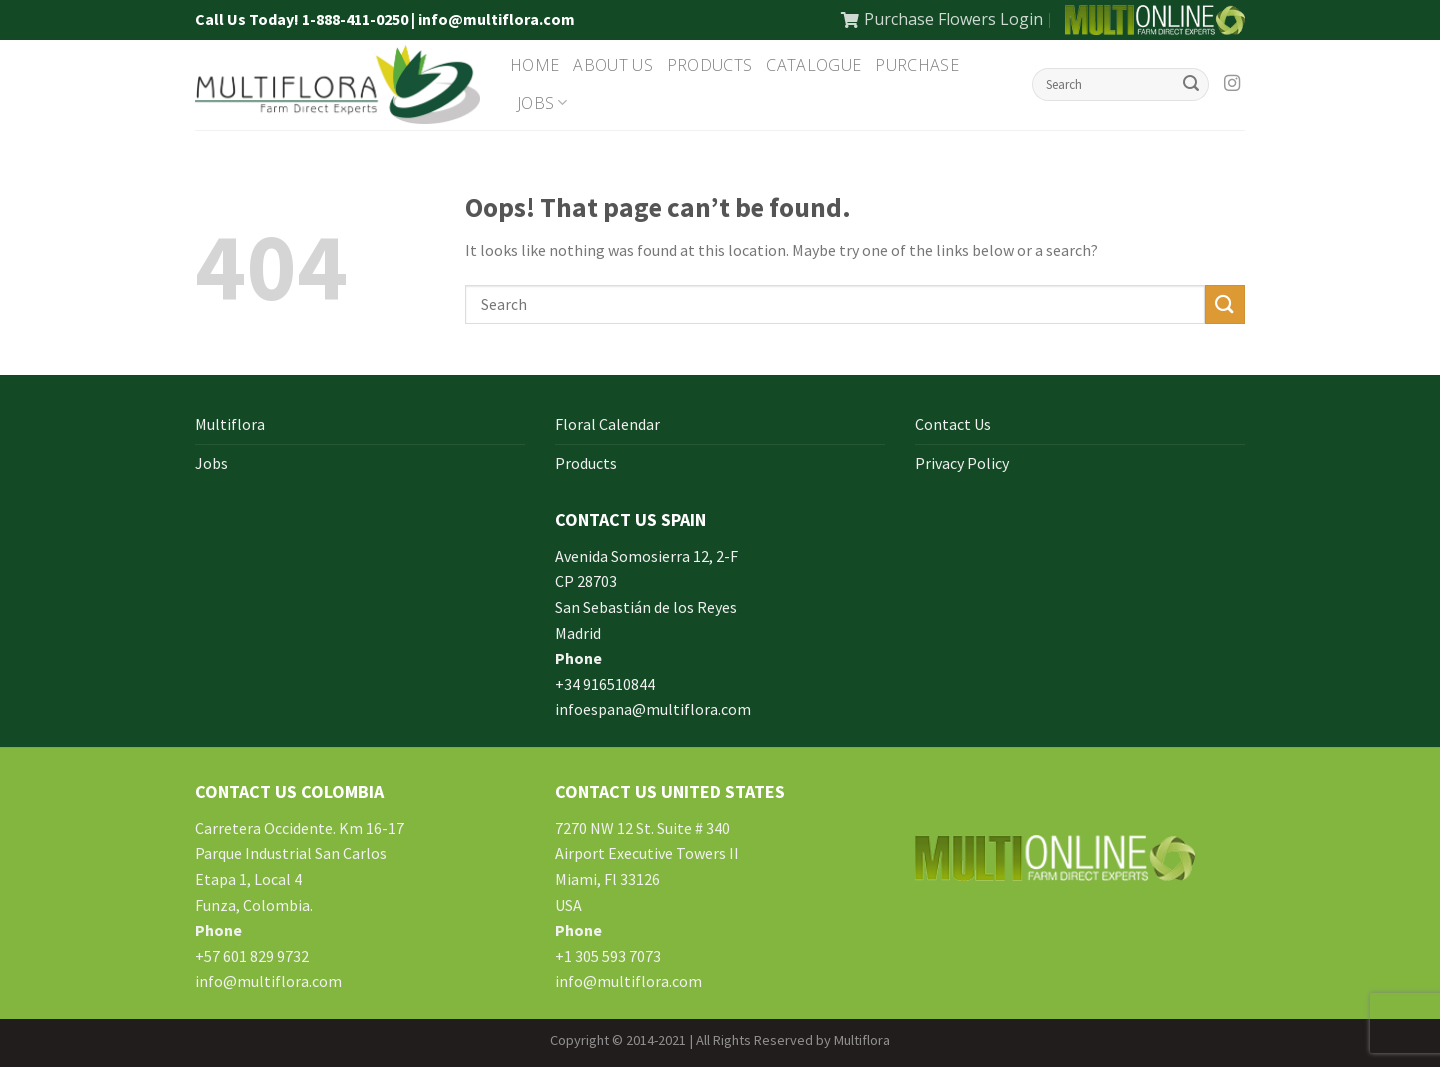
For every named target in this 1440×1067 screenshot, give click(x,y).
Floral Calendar (607, 424)
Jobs (542, 103)
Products (710, 65)
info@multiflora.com (268, 981)
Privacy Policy (962, 463)
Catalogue (813, 65)
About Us (613, 65)
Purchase (917, 65)
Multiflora (230, 424)
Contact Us (953, 424)
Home (534, 65)
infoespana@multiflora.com (653, 709)
